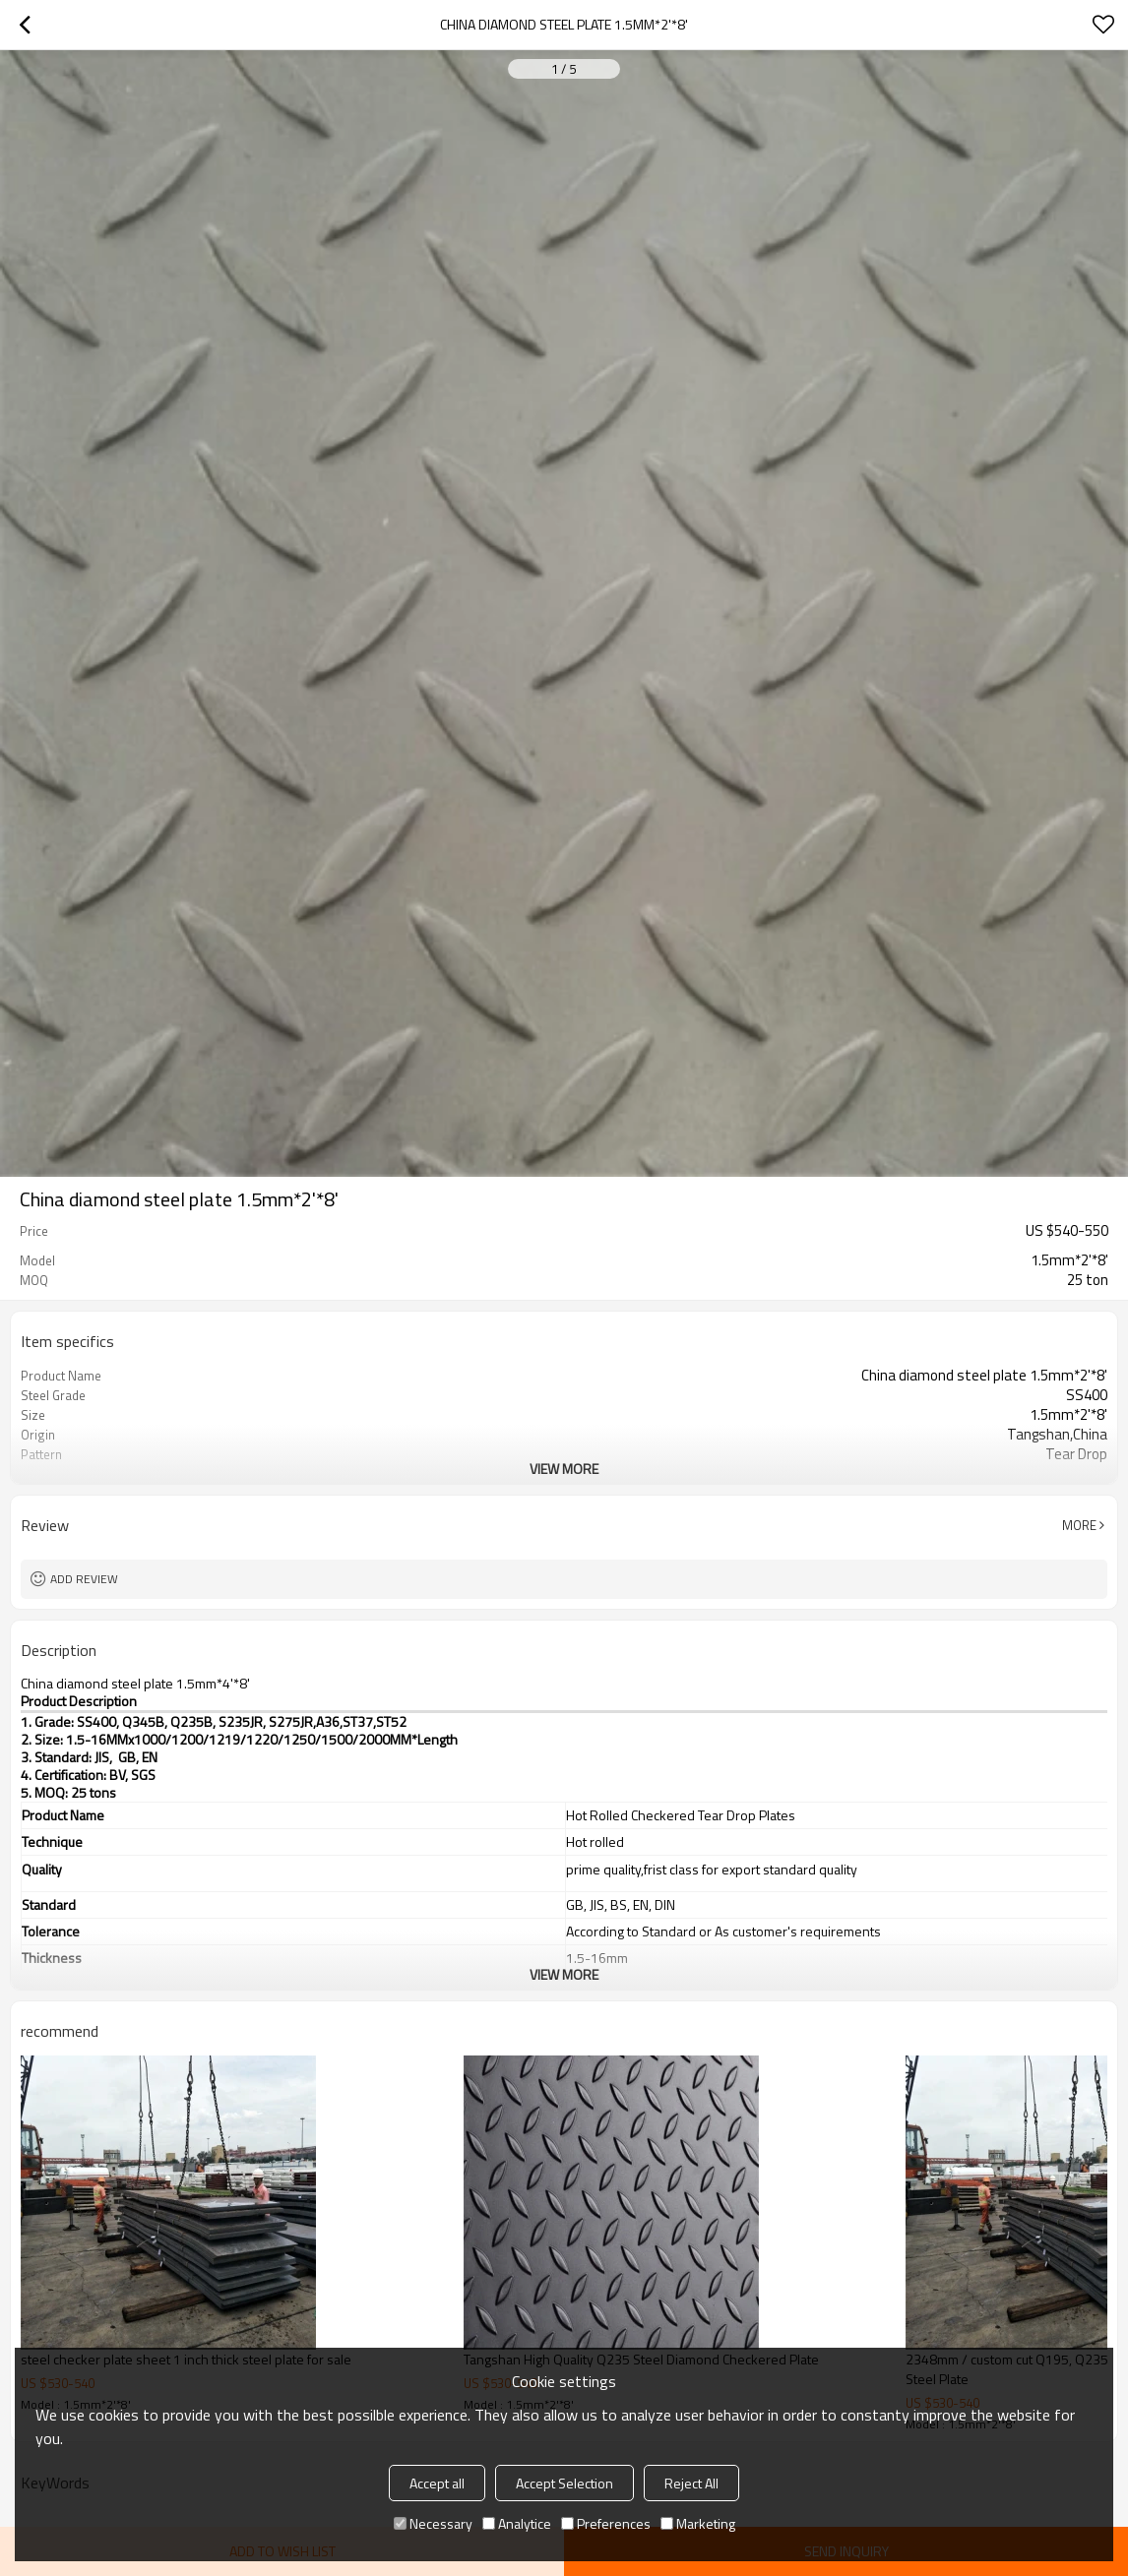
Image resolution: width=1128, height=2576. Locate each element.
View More (564, 1468)
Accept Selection (564, 2483)
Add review (84, 1578)
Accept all (437, 2483)
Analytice (516, 2523)
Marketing (697, 2523)
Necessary (433, 2523)
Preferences (606, 2523)
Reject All (691, 2483)
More (1079, 1525)
